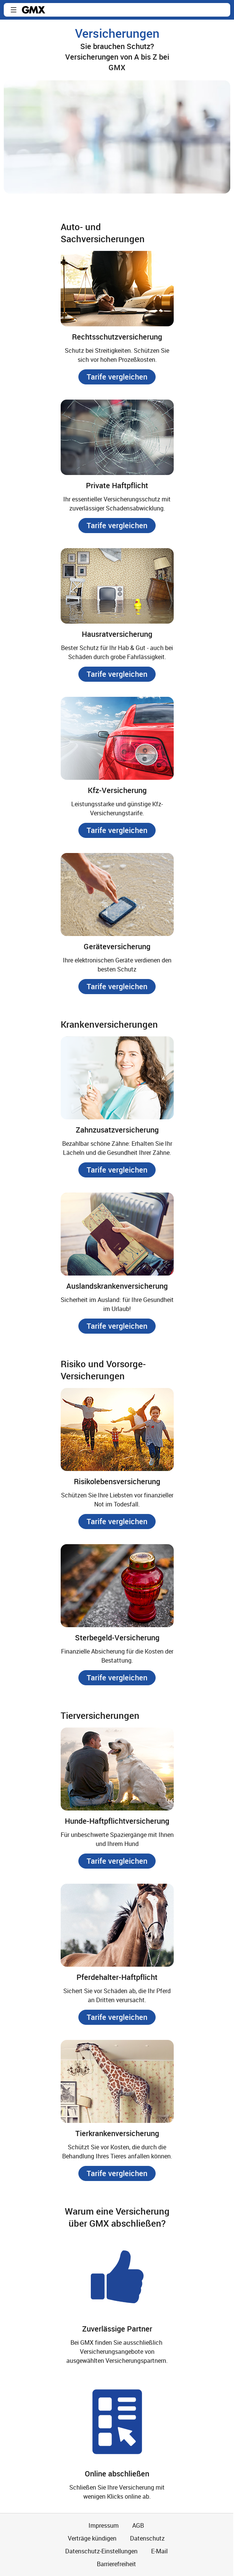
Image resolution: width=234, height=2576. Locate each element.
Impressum (104, 2525)
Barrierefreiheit (116, 2564)
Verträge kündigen (92, 2538)
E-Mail (159, 2551)
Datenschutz (147, 2538)
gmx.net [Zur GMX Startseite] (33, 10)
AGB (138, 2525)
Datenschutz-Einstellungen (101, 2551)
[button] (14, 10)
